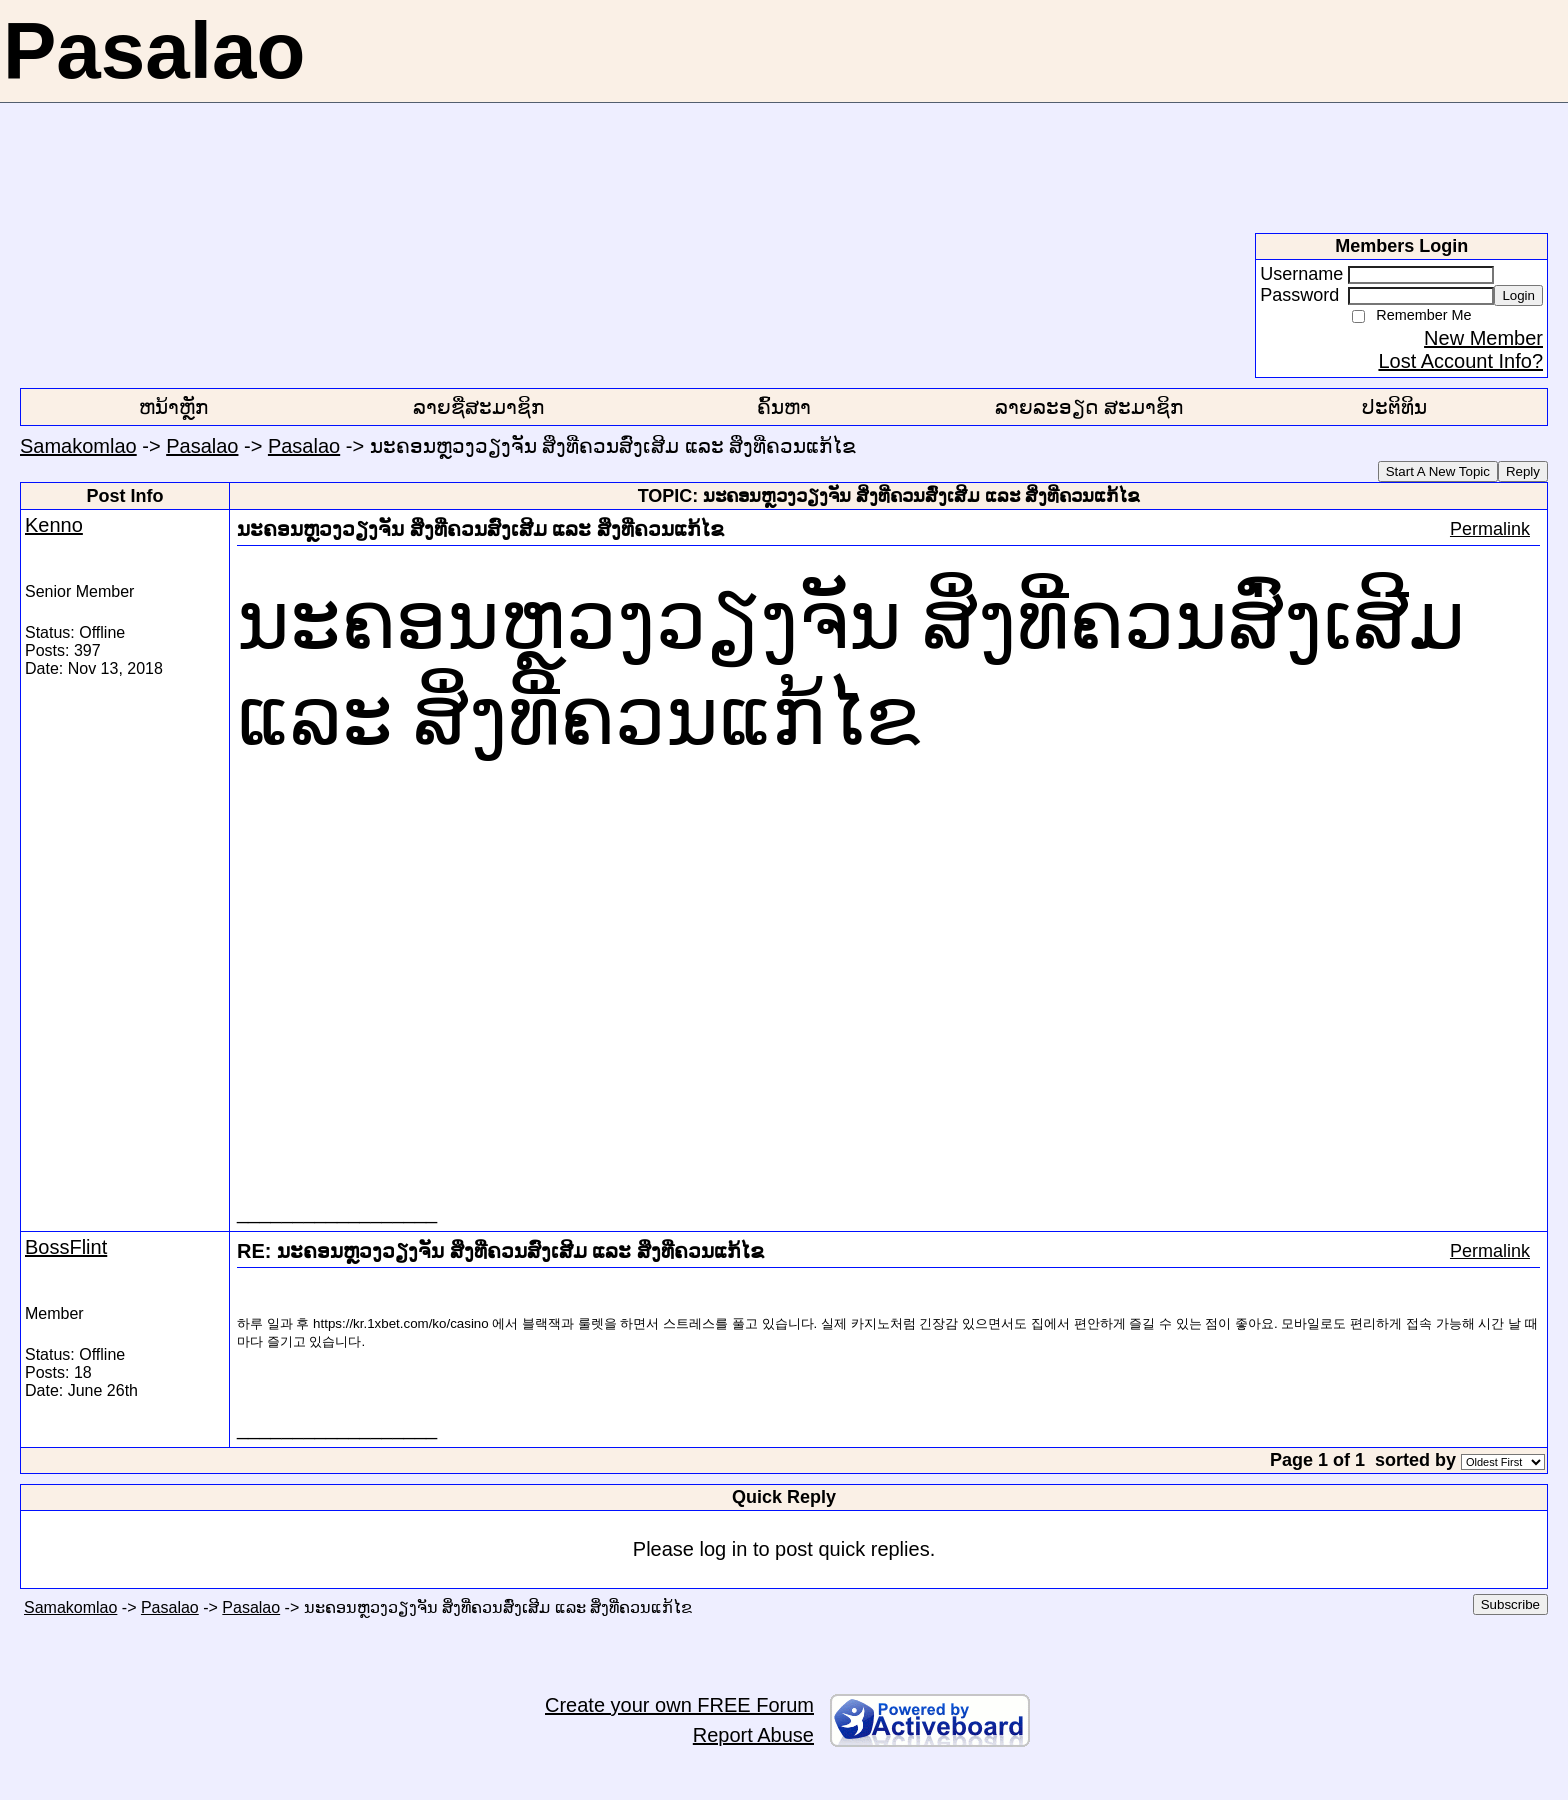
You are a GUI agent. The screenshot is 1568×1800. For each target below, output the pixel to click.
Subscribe (1510, 1604)
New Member (1483, 338)
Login (1518, 295)
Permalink (1490, 529)
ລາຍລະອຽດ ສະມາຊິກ (1089, 407)
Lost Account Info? (1460, 361)
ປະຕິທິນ (1394, 407)
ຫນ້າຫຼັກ (173, 407)
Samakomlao (78, 446)
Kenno (54, 525)
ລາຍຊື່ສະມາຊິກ (478, 407)
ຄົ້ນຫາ (784, 407)
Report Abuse (753, 1735)
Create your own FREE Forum (679, 1705)
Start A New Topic (1438, 471)
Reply (1523, 471)
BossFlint (66, 1247)
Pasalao (202, 446)
